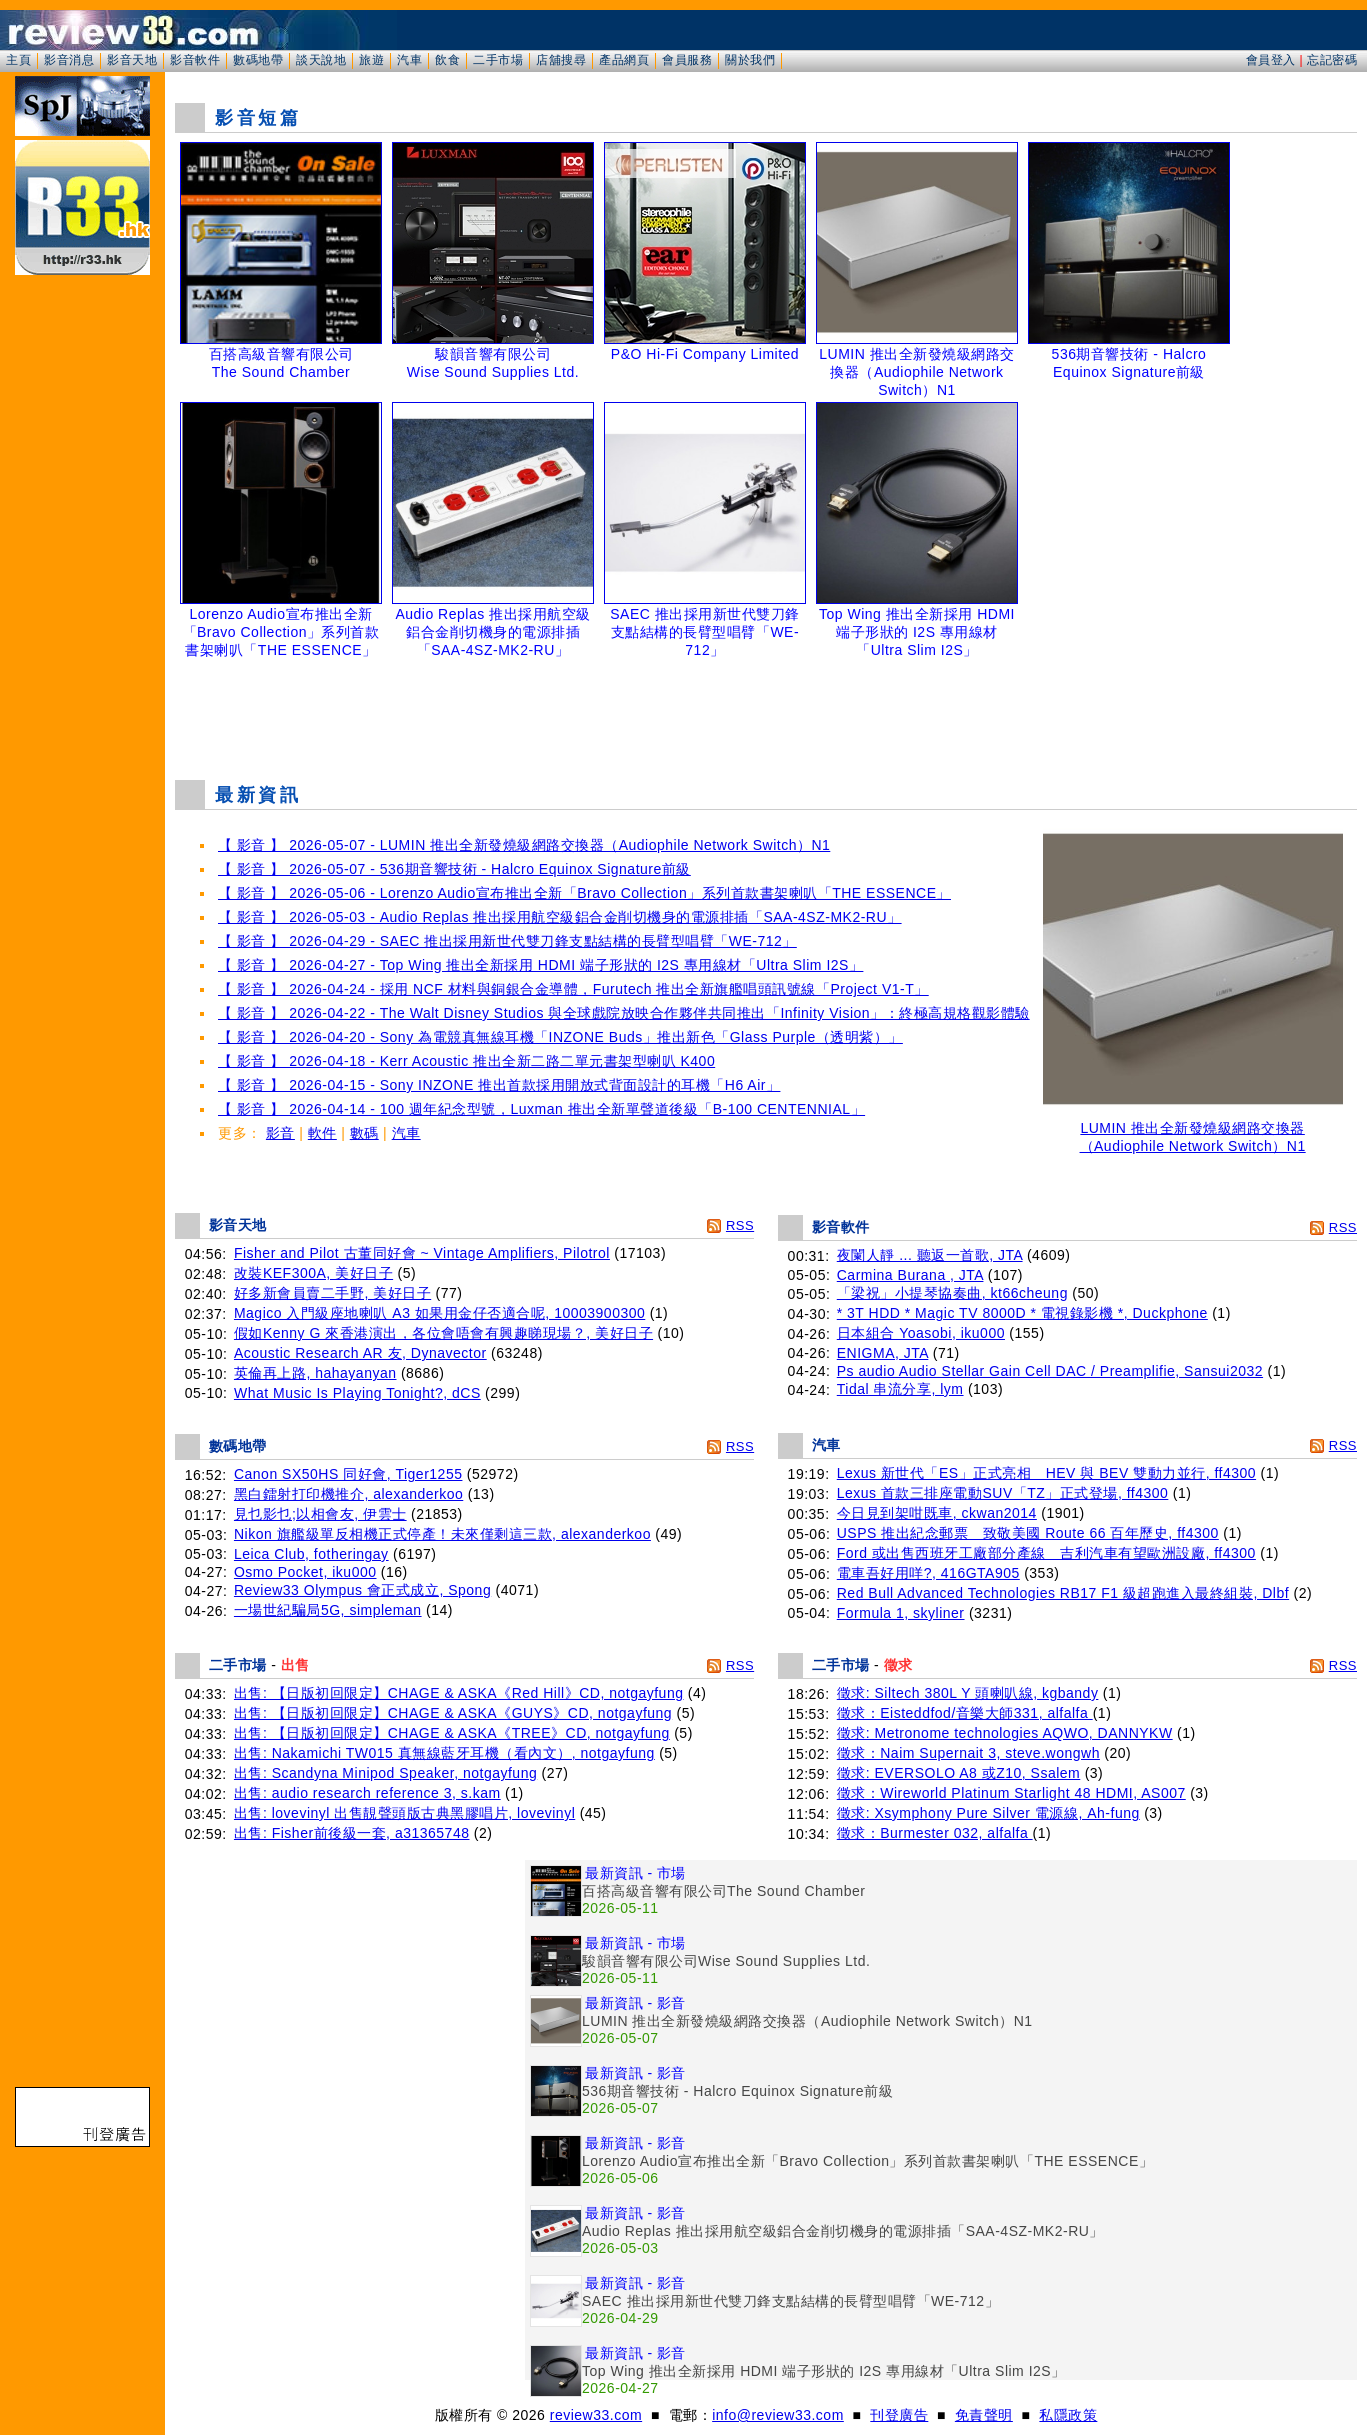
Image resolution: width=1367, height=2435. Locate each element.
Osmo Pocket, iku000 (305, 1572)
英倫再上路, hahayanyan (315, 1373)
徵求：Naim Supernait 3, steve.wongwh (968, 1753)
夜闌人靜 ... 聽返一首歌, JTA (930, 1255)
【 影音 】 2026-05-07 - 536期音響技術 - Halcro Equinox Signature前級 (454, 869)
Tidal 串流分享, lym (900, 1389)
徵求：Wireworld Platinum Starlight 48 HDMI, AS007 (1011, 1793)
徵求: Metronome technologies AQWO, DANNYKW (1005, 1733)
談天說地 (321, 60)
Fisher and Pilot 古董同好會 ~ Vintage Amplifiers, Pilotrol (422, 1253)
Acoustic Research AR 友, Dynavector (360, 1353)
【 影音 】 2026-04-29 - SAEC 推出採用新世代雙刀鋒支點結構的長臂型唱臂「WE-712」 (507, 941)
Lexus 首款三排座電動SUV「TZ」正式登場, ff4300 (1003, 1493)
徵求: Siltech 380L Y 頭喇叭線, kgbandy (968, 1693)
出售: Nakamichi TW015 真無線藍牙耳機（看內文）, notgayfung (444, 1753)
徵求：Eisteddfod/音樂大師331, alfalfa (965, 1713)
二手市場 (498, 60)
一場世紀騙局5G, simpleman (328, 1610)
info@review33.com (778, 2415)
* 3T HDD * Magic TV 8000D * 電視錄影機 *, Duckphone (1022, 1313)
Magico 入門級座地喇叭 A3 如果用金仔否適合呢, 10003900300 (439, 1313)
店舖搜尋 (561, 60)
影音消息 (69, 60)
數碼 (364, 1133)
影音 (280, 1133)
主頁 (18, 60)
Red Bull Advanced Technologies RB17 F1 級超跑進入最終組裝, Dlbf (1063, 1593)
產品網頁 (624, 60)
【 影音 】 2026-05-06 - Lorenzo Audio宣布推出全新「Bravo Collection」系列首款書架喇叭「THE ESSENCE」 (584, 893)
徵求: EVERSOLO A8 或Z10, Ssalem (959, 1773)
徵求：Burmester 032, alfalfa (935, 1833)
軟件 (322, 1133)
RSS (740, 1225)
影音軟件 (195, 60)
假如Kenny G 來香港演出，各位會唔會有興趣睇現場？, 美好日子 (443, 1333)
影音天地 (132, 60)
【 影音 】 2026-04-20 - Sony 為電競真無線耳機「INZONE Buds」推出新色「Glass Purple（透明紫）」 (560, 1037)
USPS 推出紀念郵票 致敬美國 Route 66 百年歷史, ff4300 (1028, 1533)
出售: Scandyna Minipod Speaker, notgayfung (385, 1773)
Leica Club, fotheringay (311, 1554)
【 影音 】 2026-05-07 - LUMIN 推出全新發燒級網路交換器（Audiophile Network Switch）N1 (524, 845)
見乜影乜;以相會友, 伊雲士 (320, 1514)
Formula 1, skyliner (901, 1613)
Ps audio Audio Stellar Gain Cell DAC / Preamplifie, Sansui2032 (1050, 1371)
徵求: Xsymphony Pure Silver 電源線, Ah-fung (988, 1813)
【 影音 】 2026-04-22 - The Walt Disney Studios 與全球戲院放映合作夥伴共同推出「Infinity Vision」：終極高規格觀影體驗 (624, 1013)
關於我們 (750, 60)
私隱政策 (1068, 2415)
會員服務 (687, 60)
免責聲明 (984, 2415)
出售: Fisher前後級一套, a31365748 (352, 1833)
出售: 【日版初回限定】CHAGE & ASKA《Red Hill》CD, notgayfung (459, 1693)
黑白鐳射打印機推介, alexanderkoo (348, 1494)
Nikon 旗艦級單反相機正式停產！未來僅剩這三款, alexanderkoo (442, 1534)
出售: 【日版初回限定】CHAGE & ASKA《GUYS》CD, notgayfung (453, 1713)
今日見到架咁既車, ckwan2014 (937, 1513)
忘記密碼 (1332, 60)
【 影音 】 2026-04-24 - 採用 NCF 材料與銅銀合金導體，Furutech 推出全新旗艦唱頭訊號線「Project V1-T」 (573, 989)
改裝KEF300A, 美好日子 (313, 1273)
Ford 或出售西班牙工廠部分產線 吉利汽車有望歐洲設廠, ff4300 (1046, 1553)
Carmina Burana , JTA (910, 1275)
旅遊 (371, 60)
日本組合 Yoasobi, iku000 (921, 1333)
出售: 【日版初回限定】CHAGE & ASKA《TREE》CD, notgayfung (452, 1733)
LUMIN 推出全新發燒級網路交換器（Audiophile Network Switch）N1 (1193, 1130)
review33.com (596, 2415)
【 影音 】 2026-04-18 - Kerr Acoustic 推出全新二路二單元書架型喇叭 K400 (466, 1061)
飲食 (447, 60)
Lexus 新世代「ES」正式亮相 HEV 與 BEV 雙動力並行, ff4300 (1046, 1473)
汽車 (409, 60)
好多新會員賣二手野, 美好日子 (332, 1293)
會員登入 (1271, 60)
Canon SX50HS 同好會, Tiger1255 (348, 1474)
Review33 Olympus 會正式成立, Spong (362, 1590)
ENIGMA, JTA (883, 1353)
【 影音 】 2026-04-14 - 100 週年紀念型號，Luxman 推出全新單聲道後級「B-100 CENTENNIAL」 (541, 1109)
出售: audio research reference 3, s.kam (367, 1793)
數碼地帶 (258, 60)
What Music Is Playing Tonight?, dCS (357, 1393)
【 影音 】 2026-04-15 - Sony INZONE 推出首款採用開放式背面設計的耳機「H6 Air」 (499, 1085)
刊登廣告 (899, 2415)
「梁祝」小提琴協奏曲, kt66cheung (952, 1293)
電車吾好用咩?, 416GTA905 (928, 1573)
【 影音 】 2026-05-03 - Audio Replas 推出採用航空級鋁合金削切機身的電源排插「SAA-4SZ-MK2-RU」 (560, 917)
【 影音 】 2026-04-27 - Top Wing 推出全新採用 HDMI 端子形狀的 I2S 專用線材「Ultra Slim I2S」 (540, 965)
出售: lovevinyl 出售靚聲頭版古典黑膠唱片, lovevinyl (404, 1813)
